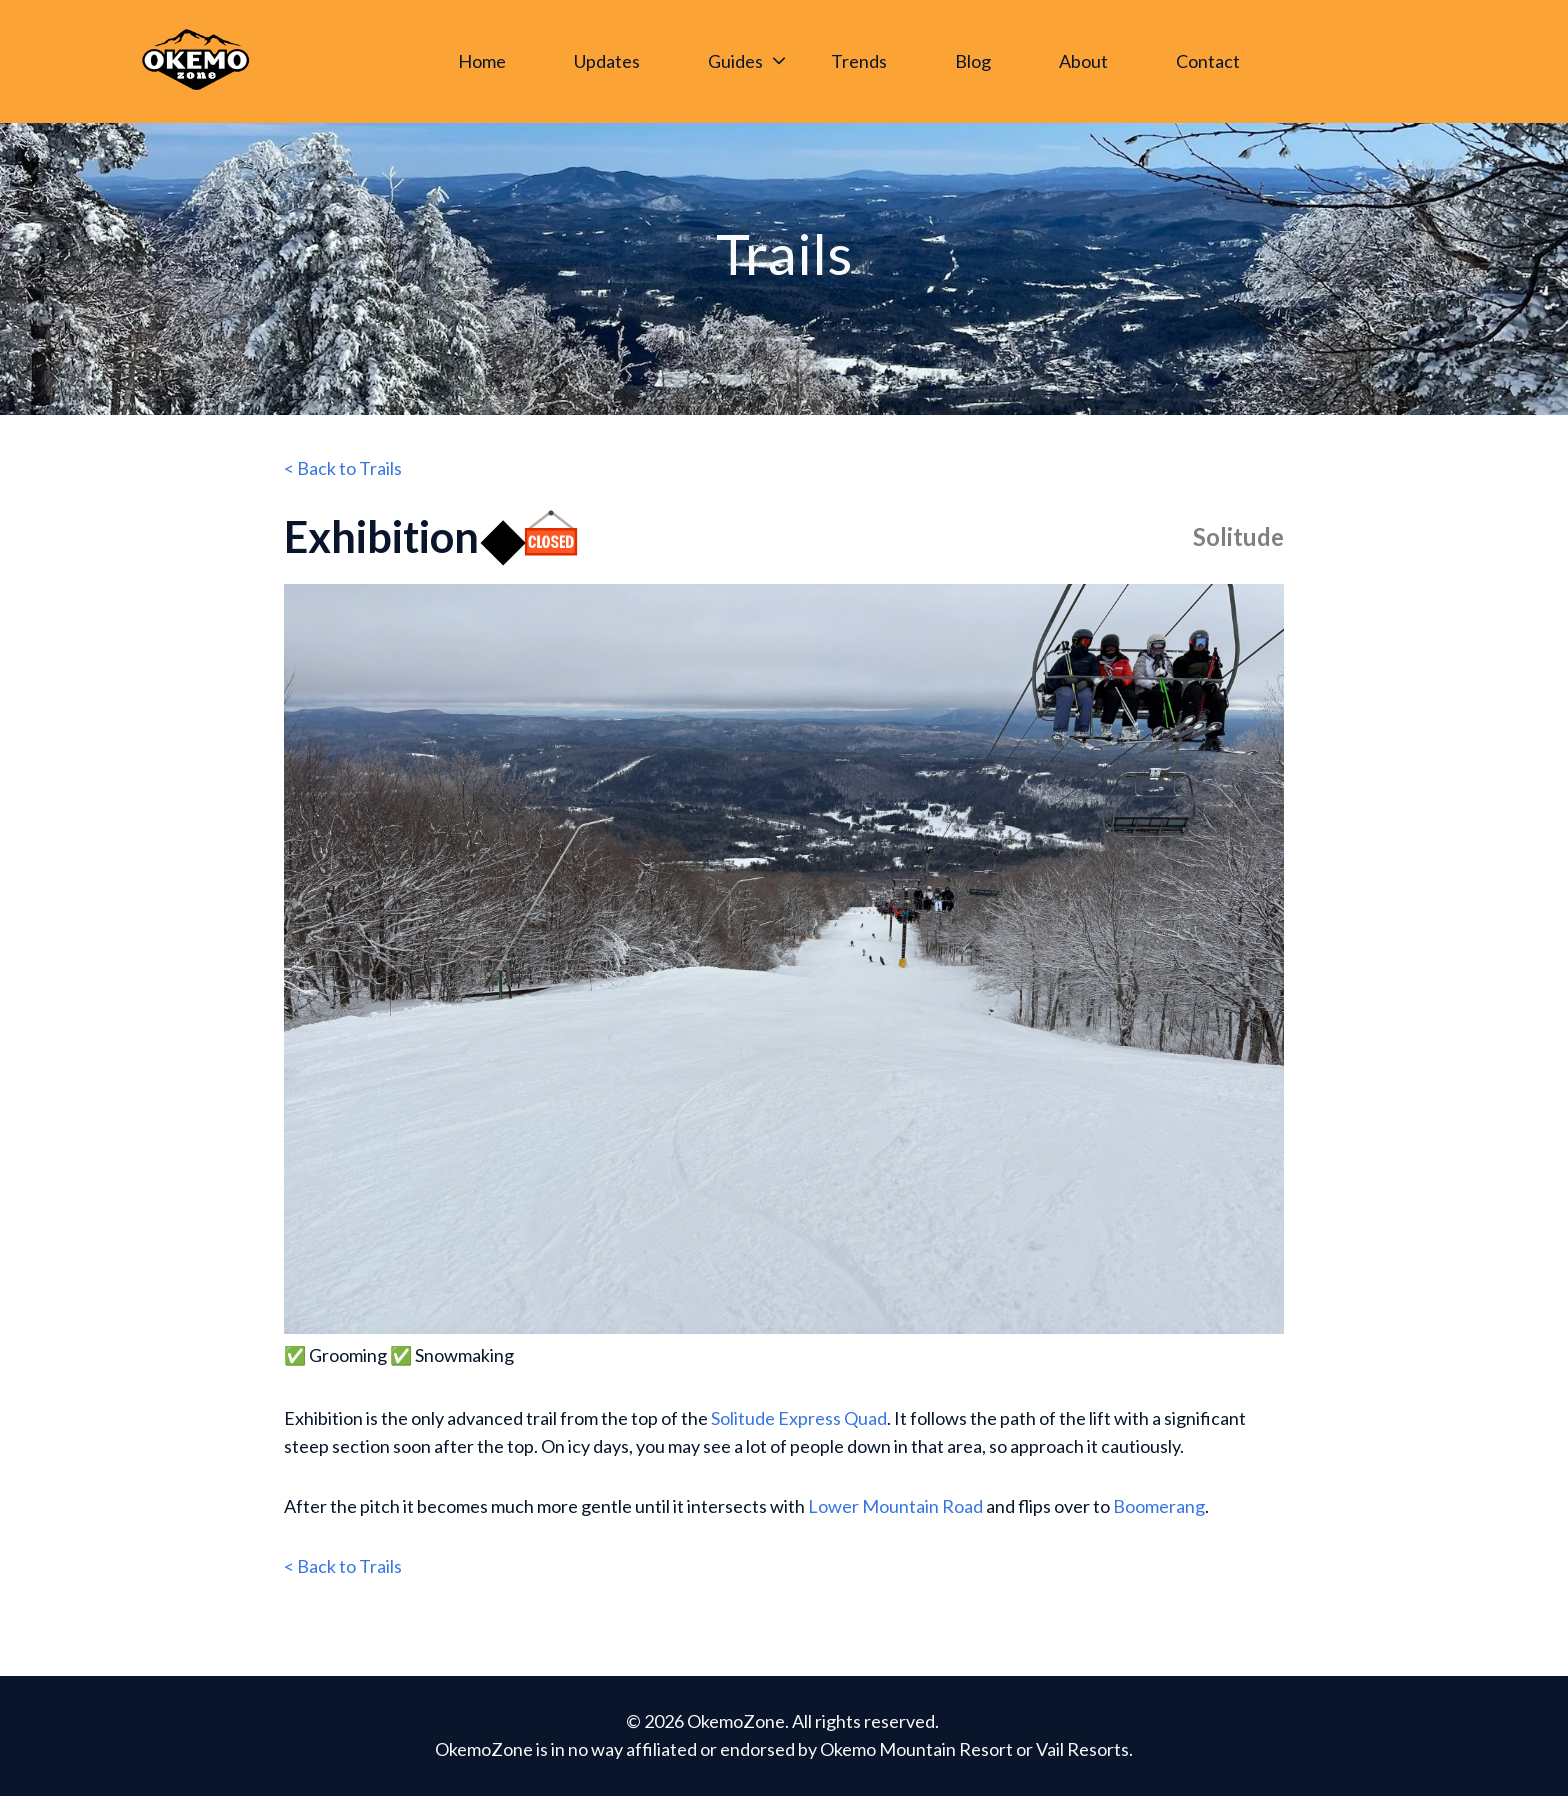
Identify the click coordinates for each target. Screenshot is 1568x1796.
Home (482, 61)
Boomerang (1159, 1506)
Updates (607, 61)
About (1083, 61)
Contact (1208, 61)
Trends (859, 61)
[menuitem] (488, 62)
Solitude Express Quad (799, 1418)
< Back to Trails (343, 468)
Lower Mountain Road (895, 1506)
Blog (973, 61)
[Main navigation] (855, 62)
